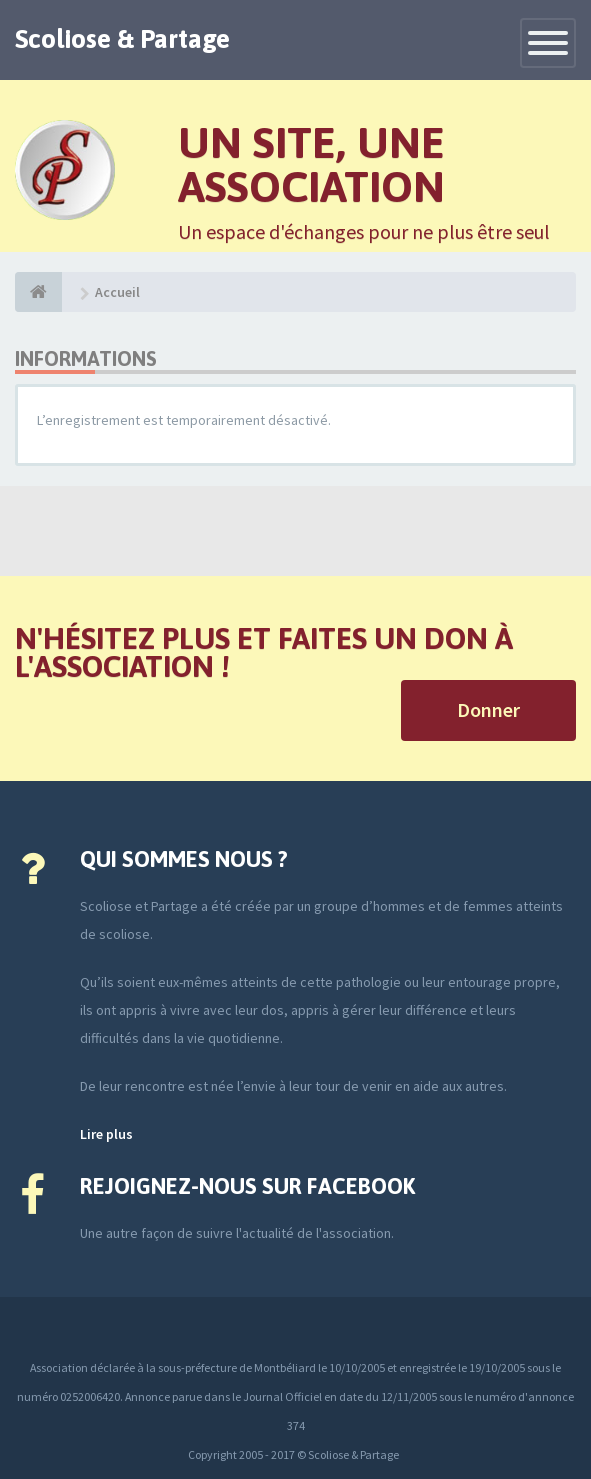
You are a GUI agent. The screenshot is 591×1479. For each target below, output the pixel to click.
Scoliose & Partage (122, 39)
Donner (488, 709)
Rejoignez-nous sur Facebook (247, 1186)
